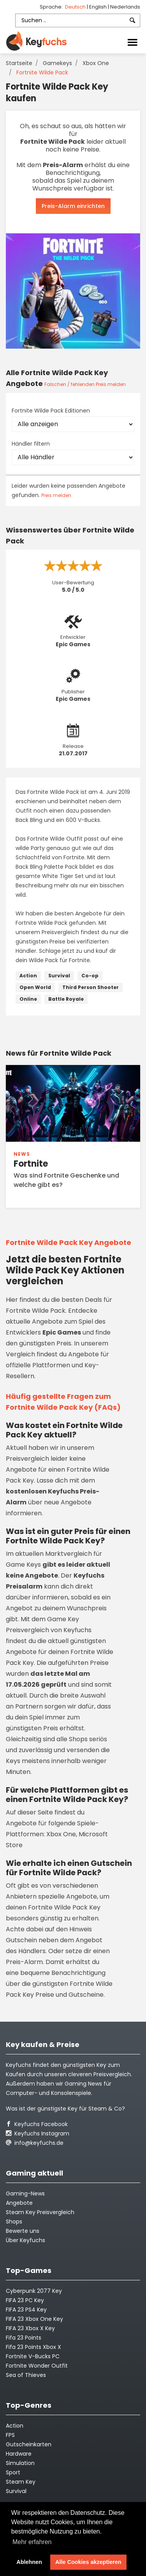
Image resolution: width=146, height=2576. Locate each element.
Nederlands (125, 7)
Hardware (19, 2454)
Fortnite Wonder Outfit (37, 2366)
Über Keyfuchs (25, 2240)
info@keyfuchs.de (34, 2143)
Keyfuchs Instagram (37, 2133)
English (98, 7)
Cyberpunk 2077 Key (34, 2291)
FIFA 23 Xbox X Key (30, 2328)
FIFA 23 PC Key (25, 2300)
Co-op (90, 975)
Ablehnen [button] (29, 2562)
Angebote (19, 2203)
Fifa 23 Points (23, 2337)
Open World (35, 987)
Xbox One (96, 63)
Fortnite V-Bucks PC (33, 2356)
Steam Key (20, 2482)
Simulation (20, 2463)
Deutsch (76, 7)
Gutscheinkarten (28, 2444)
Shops (14, 2221)
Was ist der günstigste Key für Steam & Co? (65, 2108)
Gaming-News (25, 2193)
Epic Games (73, 644)
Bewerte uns (22, 2231)
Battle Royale (66, 999)
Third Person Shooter (90, 987)
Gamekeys (57, 63)
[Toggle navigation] (132, 42)
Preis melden (56, 495)
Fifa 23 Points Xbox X (33, 2347)
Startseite (19, 63)
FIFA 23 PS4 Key (26, 2309)
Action (28, 975)
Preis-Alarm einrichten (73, 206)
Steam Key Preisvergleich (40, 2212)
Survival (59, 975)
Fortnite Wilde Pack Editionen (51, 410)
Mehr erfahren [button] (32, 2542)
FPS (10, 2435)
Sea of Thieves (26, 2375)
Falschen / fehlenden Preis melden (85, 384)
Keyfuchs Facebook (37, 2124)
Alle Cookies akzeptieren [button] (88, 2562)
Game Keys (23, 1564)
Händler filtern (31, 444)
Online (28, 999)
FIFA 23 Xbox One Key (34, 2319)
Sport (13, 2472)
